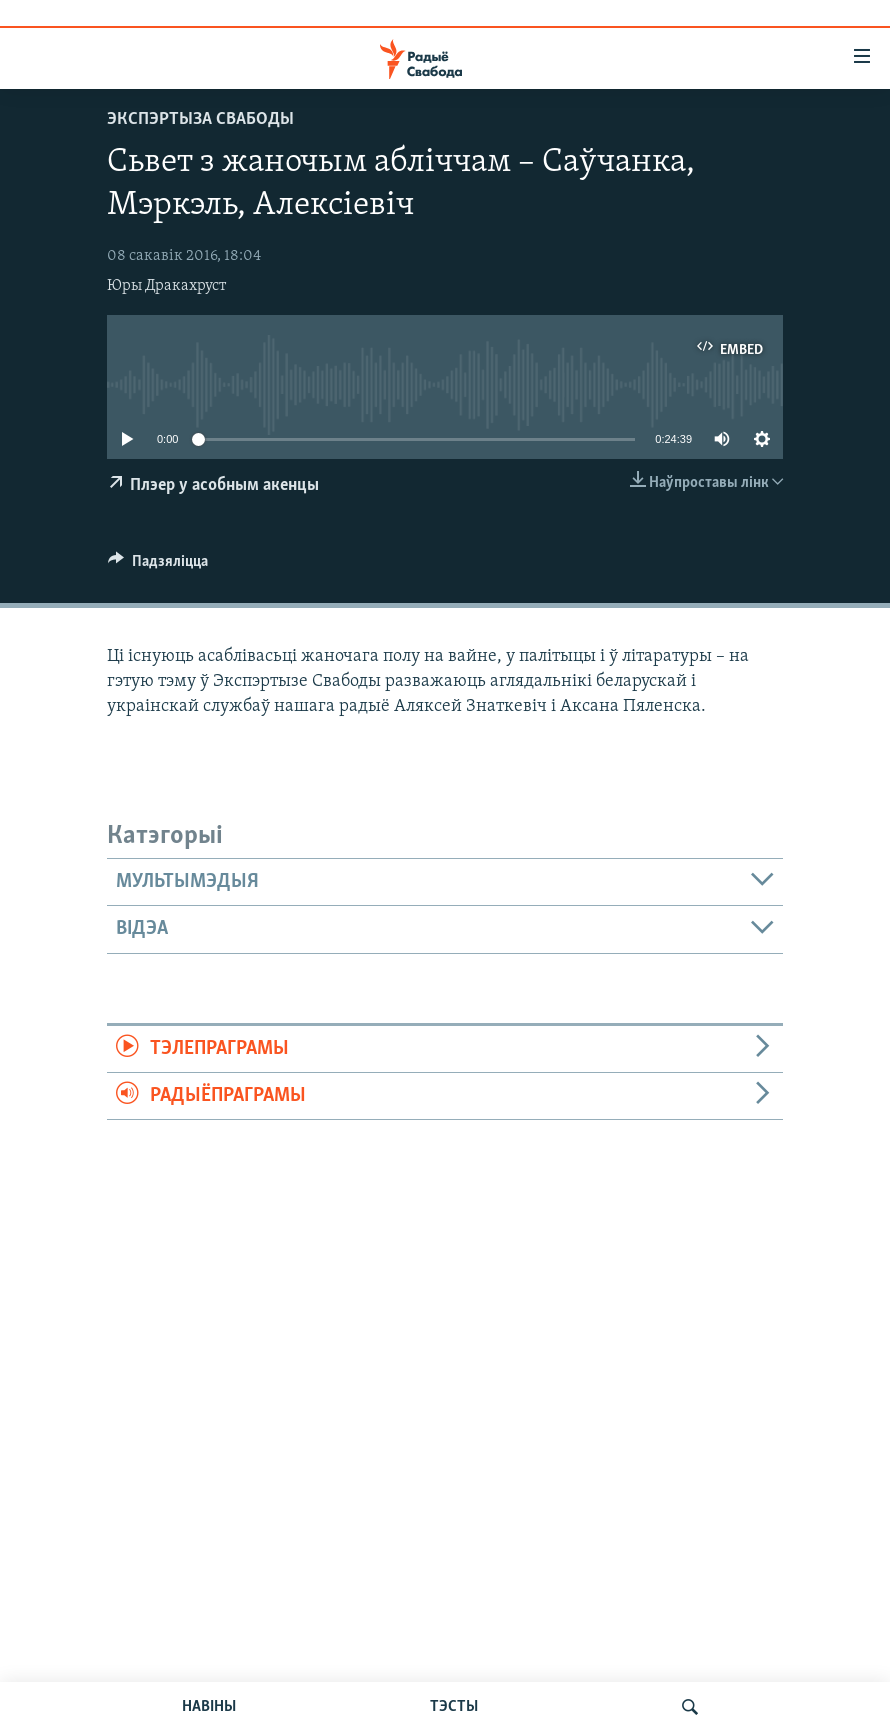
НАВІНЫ (209, 1707)
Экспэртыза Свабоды (200, 119)
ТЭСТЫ (454, 1707)
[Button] (158, 566)
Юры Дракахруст (166, 286)
